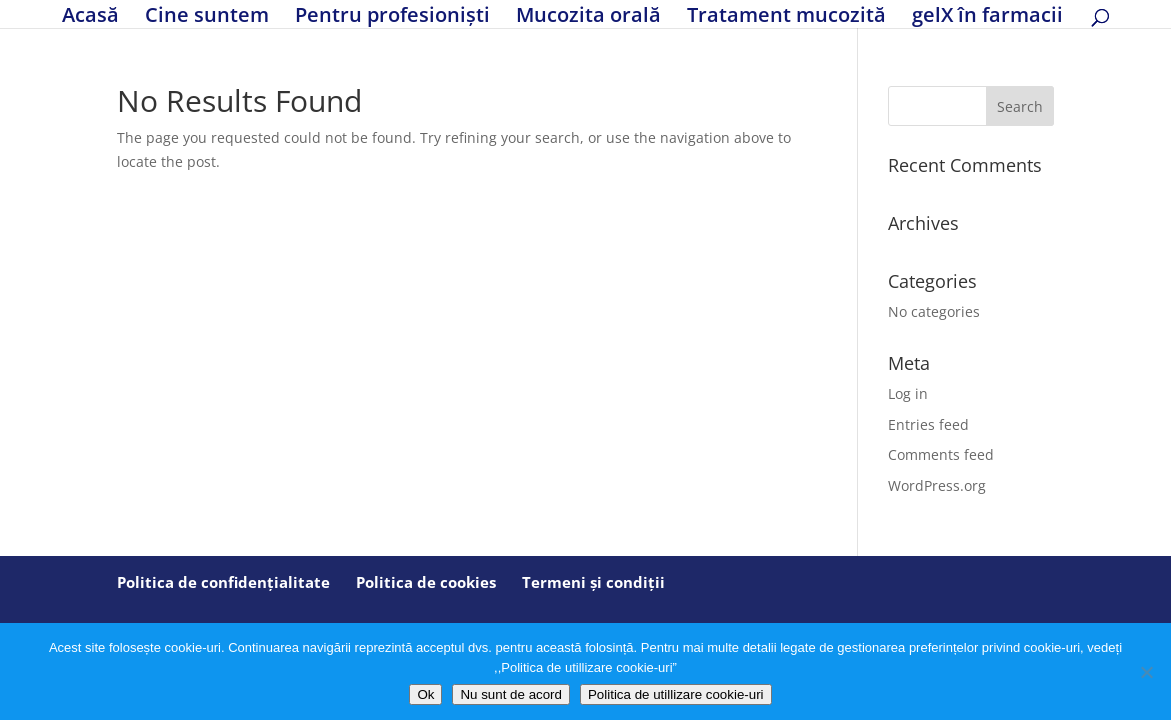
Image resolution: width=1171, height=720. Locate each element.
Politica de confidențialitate (223, 582)
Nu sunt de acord (511, 694)
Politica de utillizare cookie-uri (676, 694)
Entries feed (928, 424)
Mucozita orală (588, 17)
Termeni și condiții (593, 582)
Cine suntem (207, 17)
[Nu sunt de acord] (1146, 672)
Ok (425, 694)
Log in (908, 393)
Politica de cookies (426, 582)
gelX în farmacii (987, 17)
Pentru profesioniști (392, 17)
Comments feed (941, 454)
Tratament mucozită (786, 17)
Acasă (90, 17)
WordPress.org (937, 485)
